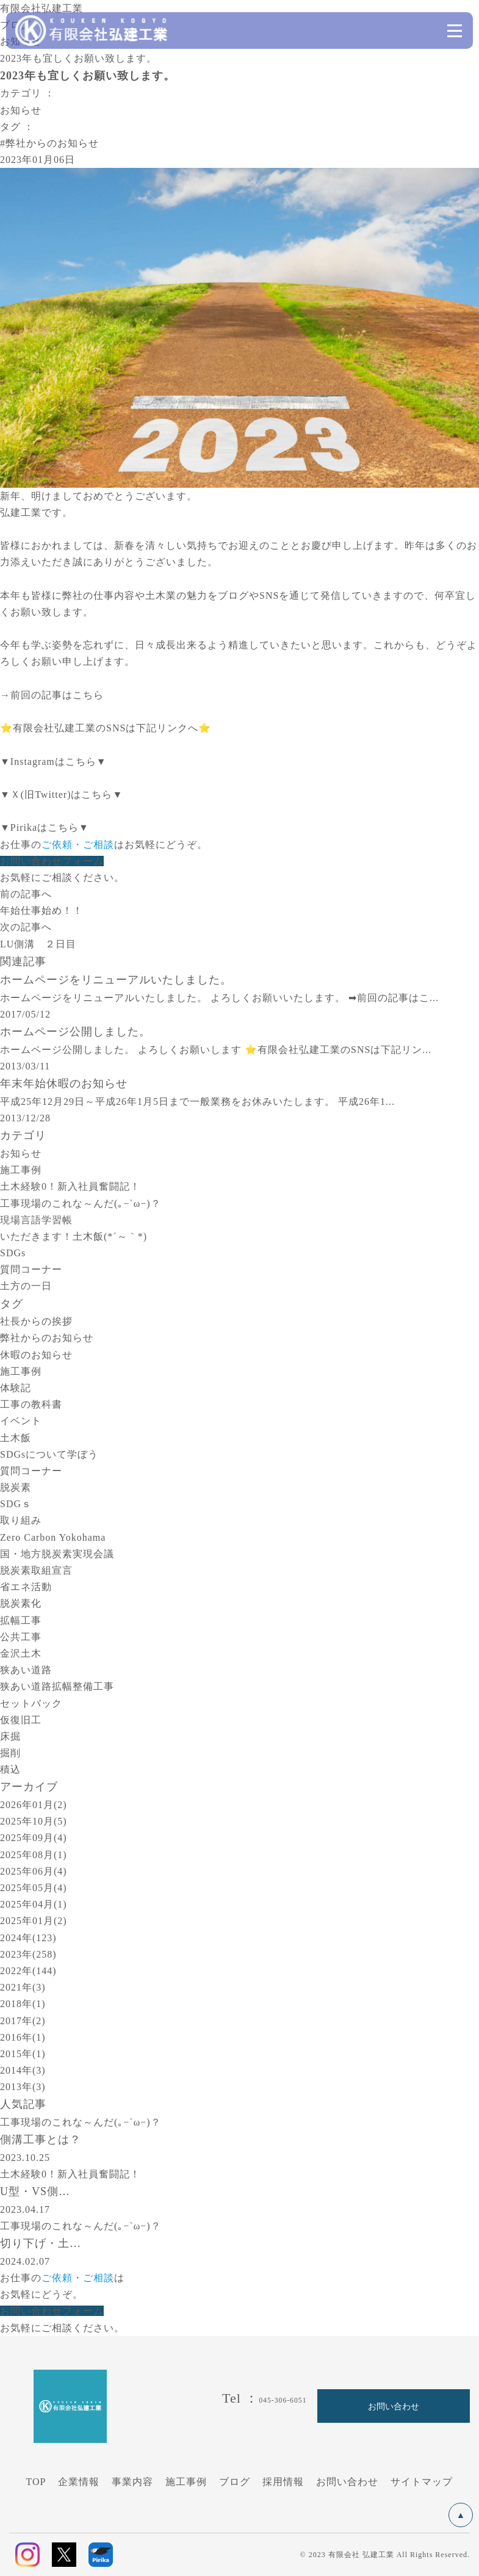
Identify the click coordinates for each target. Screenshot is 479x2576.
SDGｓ (16, 1504)
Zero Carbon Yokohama (53, 1537)
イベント (20, 1421)
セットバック (31, 1703)
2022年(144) (28, 1971)
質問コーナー (31, 1269)
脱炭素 (15, 1487)
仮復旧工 (20, 1720)
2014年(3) (23, 2070)
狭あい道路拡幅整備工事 (57, 1686)
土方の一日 (26, 1286)
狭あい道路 (26, 1670)
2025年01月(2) (33, 1921)
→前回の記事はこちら (52, 695)
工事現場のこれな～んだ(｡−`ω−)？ (80, 1203)
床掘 (10, 1736)
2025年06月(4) (33, 1871)
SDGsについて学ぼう (49, 1454)
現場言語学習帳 (36, 1220)
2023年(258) (28, 1954)
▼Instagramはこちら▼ (53, 761)
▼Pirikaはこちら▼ (44, 827)
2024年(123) (28, 1938)
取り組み (20, 1520)
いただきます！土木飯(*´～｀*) (73, 1236)
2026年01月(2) (33, 1805)
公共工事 (20, 1637)
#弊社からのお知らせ (49, 143)
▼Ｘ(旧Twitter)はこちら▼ (61, 794)
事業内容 (132, 2482)
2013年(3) (23, 2087)
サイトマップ (422, 2482)
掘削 (10, 1753)
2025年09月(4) (33, 1838)
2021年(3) (23, 1987)
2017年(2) (23, 2021)
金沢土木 (20, 1653)
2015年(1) (23, 2054)
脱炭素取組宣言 (36, 1570)
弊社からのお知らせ (46, 1338)
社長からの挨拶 (36, 1321)
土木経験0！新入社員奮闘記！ (70, 1186)
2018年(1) (23, 2004)
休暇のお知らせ (36, 1355)
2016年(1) (23, 2037)
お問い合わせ (347, 2482)
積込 (10, 1769)
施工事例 (20, 1170)
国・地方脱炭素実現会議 (57, 1554)
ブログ (234, 2482)
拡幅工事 (20, 1620)
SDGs (13, 1253)
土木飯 (15, 1438)
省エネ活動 (26, 1587)
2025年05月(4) (33, 1888)
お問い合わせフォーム (52, 861)
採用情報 (283, 2482)
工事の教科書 (31, 1404)
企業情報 (78, 2482)
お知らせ (20, 110)
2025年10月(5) (33, 1821)
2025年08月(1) (33, 1855)
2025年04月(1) (33, 1904)
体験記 (15, 1388)
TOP (36, 2482)
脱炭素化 (20, 1603)
